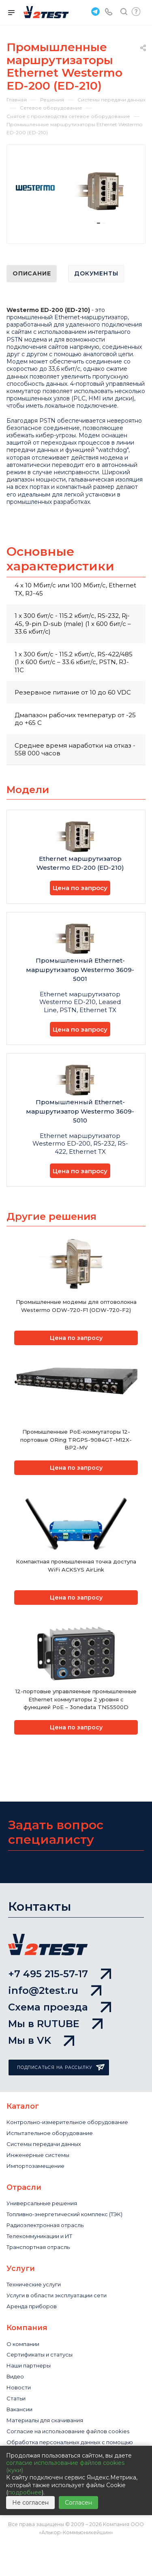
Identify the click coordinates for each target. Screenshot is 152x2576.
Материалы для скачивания (44, 2420)
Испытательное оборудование (49, 2133)
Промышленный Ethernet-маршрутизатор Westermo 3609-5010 (80, 1111)
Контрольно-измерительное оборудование (67, 2122)
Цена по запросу (80, 888)
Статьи (16, 2398)
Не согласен (30, 2502)
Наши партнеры (28, 2365)
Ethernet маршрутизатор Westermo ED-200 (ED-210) (80, 863)
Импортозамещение (35, 2166)
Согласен (78, 2502)
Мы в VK (41, 2040)
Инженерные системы (37, 2155)
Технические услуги (33, 2284)
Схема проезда (59, 2007)
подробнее (25, 2492)
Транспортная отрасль (38, 2247)
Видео (15, 2376)
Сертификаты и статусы (39, 2354)
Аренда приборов (31, 2306)
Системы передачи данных (43, 2144)
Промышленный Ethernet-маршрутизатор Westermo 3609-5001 (80, 970)
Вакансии (19, 2409)
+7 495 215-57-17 (59, 1974)
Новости (18, 2387)
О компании (22, 2344)
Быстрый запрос (136, 11)
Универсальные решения (41, 2203)
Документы (96, 273)
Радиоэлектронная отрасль (44, 2225)
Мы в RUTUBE (55, 2024)
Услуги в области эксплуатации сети (56, 2295)
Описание (32, 273)
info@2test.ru (54, 1990)
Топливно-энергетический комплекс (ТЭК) (64, 2214)
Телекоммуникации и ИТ (39, 2236)
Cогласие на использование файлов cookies (67, 2431)
